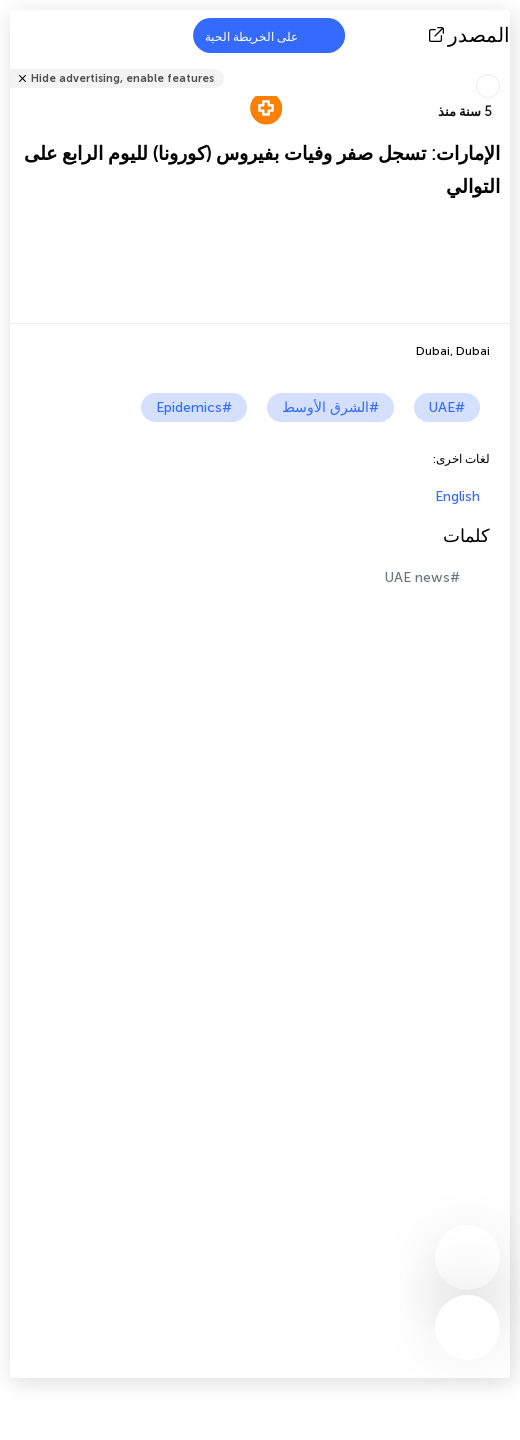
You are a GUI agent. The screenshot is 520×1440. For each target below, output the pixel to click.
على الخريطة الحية (264, 35)
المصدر (471, 35)
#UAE (447, 407)
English (457, 496)
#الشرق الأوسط (330, 407)
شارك (504, 65)
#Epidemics (194, 407)
